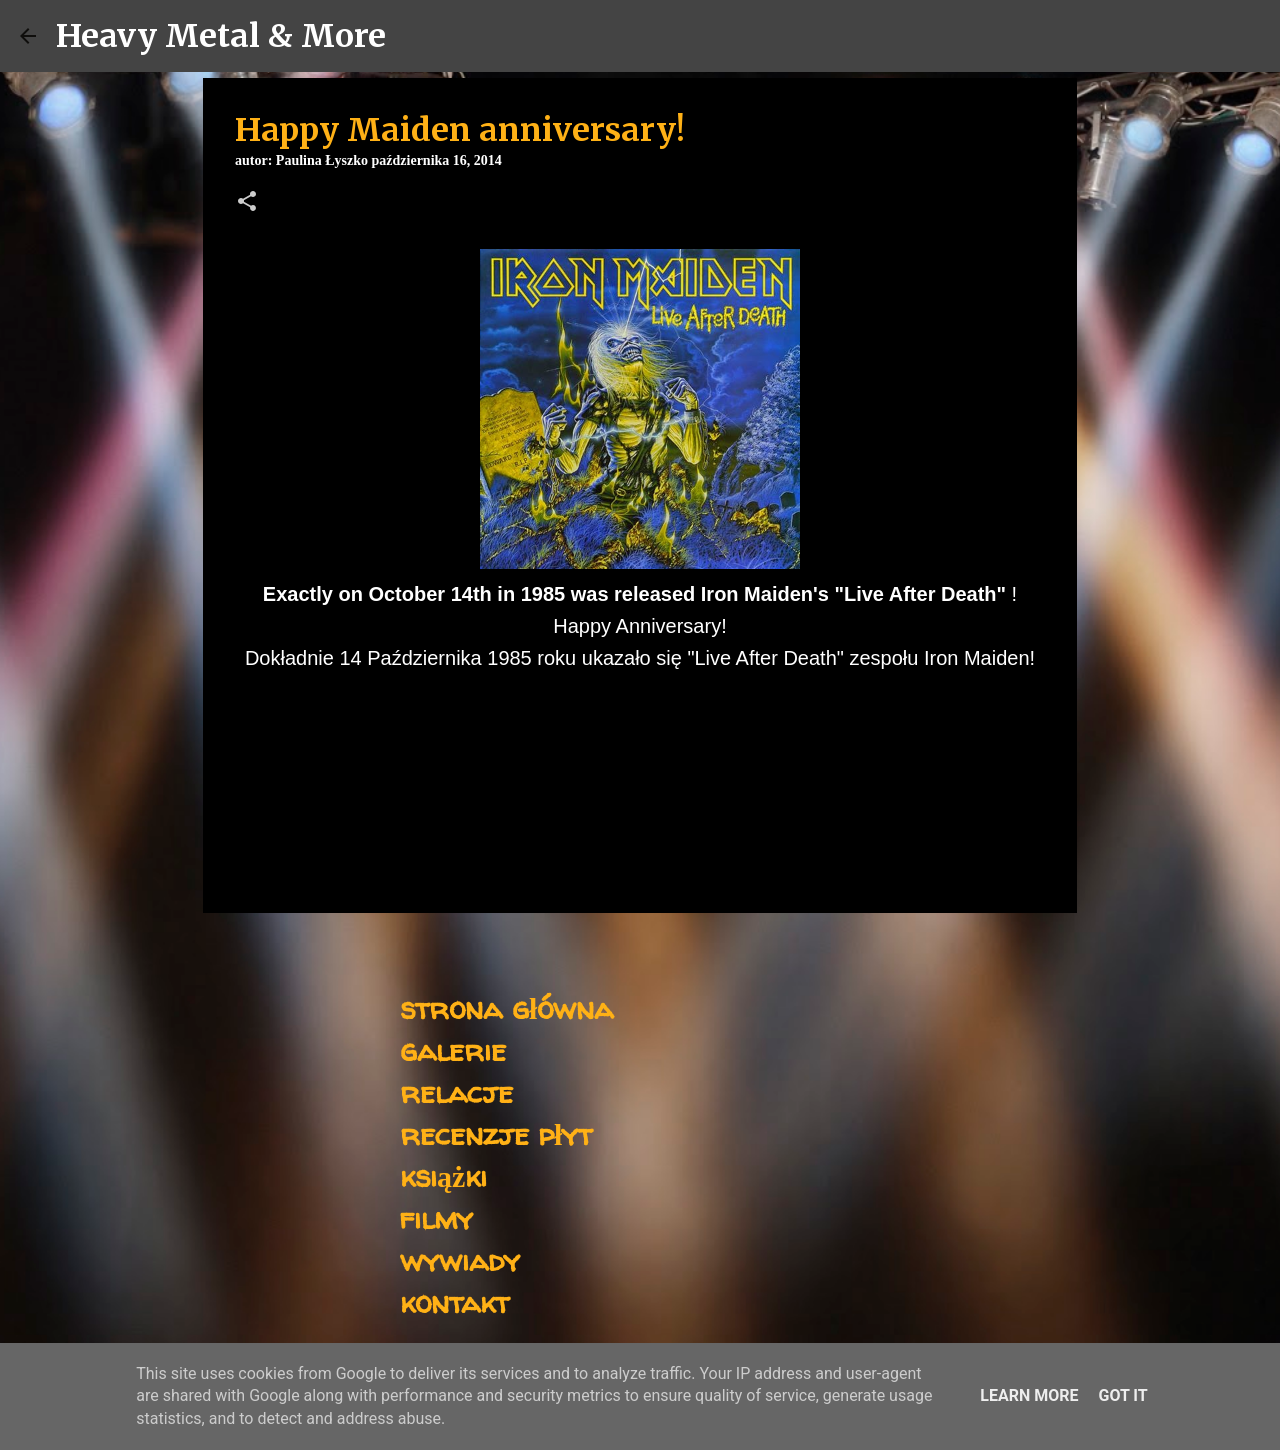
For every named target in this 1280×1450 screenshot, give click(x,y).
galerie (453, 1049)
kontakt (454, 1301)
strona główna (506, 1007)
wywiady (460, 1259)
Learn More (1029, 1395)
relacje (456, 1091)
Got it (1122, 1395)
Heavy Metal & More (221, 36)
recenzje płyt (496, 1133)
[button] (247, 203)
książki (443, 1175)
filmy (436, 1217)
